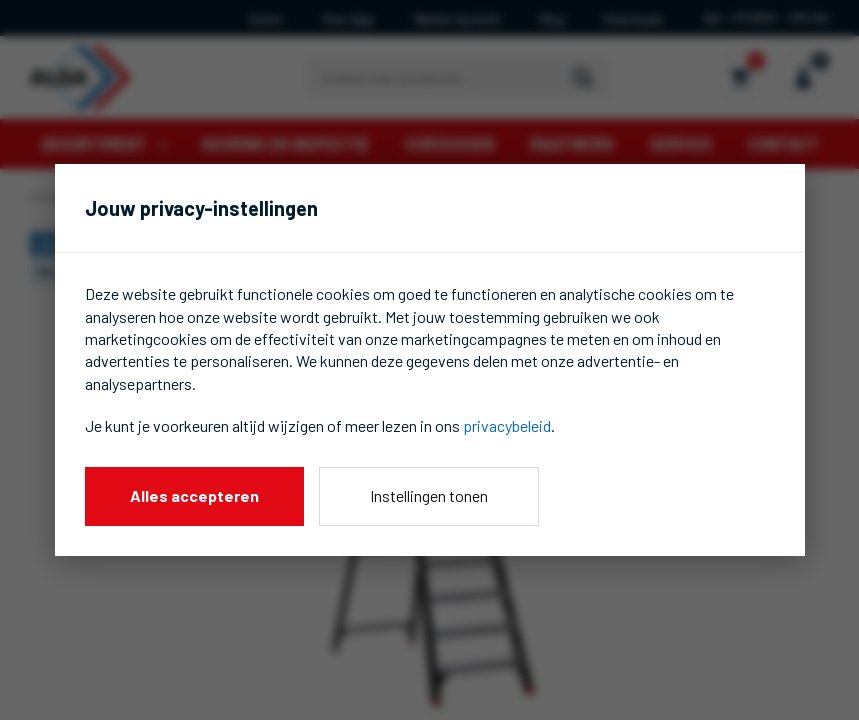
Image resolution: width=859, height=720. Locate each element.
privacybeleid (507, 425)
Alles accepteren (194, 495)
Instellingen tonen (429, 495)
